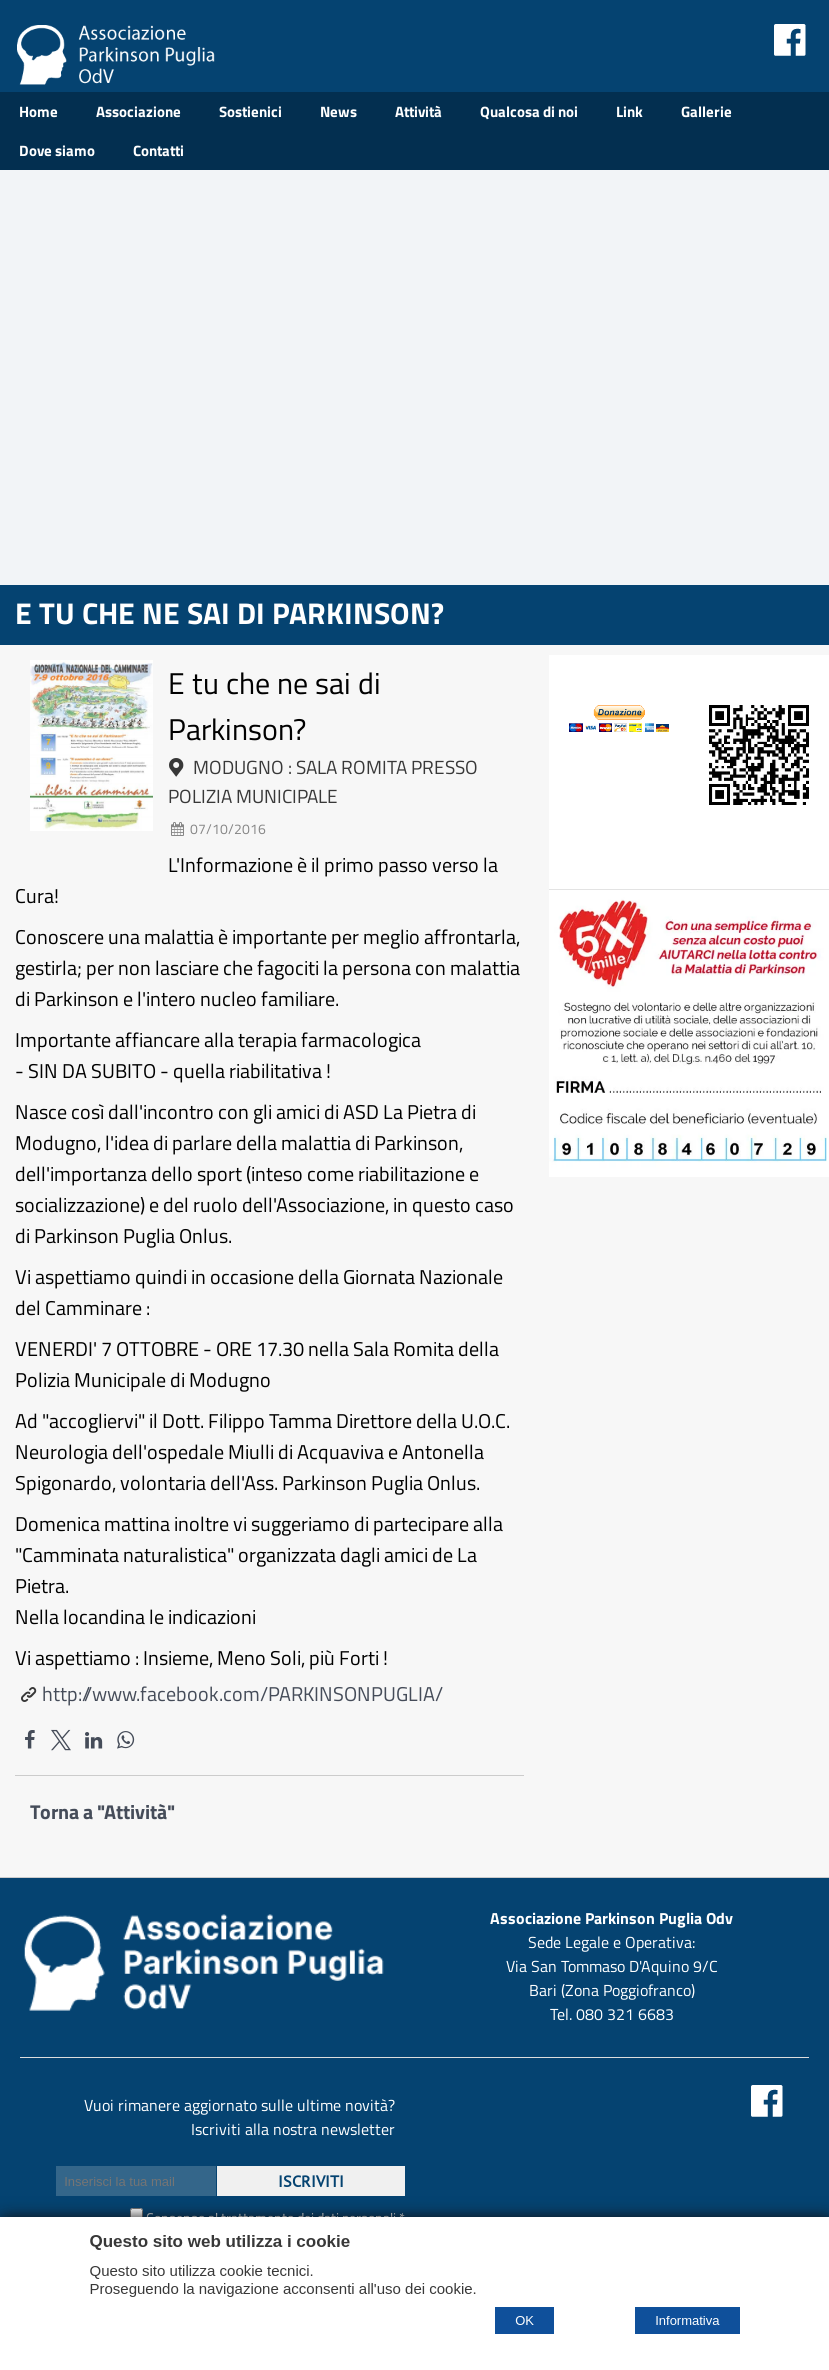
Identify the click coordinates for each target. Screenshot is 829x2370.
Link (629, 111)
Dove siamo (57, 150)
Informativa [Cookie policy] (687, 2320)
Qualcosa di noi (529, 111)
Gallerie (706, 111)
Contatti (158, 150)
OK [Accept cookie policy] (524, 2320)
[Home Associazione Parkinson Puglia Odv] (115, 77)
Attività (418, 111)
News (338, 111)
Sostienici (250, 111)
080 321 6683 (625, 2014)
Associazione (138, 111)
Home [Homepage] (38, 111)
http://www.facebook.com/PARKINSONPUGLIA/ (242, 1693)
